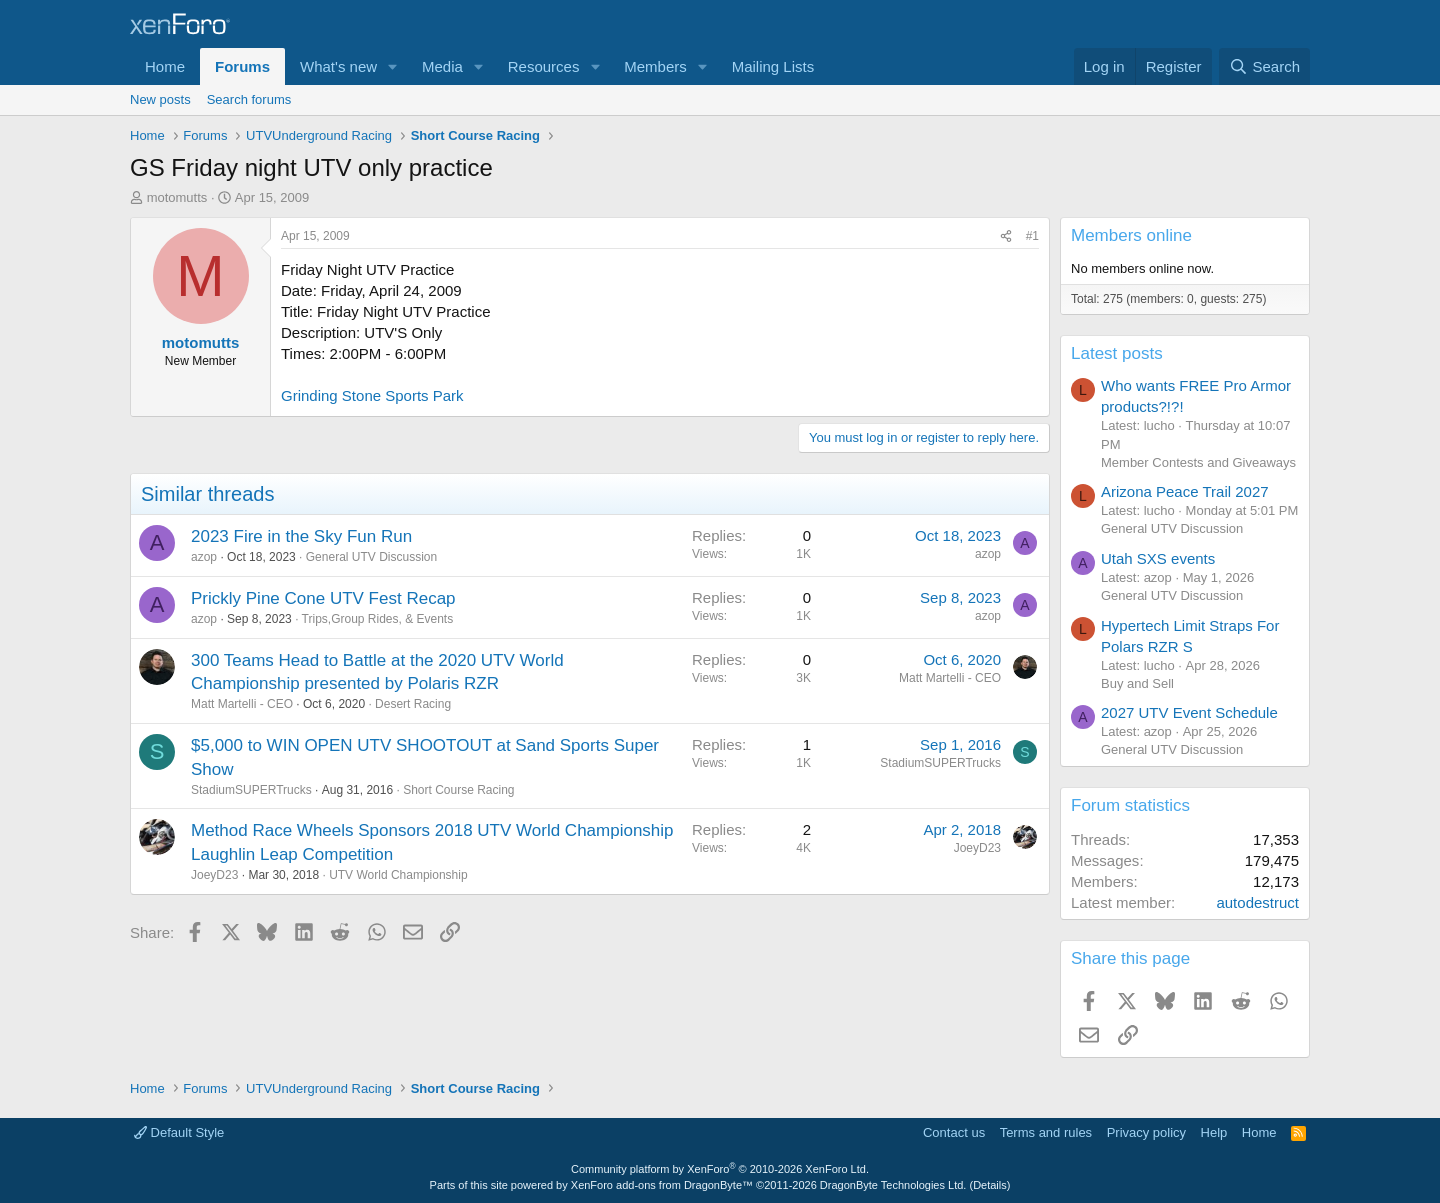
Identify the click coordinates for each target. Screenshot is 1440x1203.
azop (204, 557)
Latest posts (1117, 353)
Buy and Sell (1137, 683)
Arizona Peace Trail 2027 (1185, 491)
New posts (160, 99)
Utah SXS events (1158, 558)
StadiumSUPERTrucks (251, 790)
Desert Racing (413, 704)
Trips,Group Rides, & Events (378, 619)
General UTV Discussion (371, 557)
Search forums (249, 99)
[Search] (1264, 66)
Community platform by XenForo (720, 1169)
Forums (242, 66)
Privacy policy (1146, 1132)
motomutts (177, 197)
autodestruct (1257, 902)
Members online (1131, 235)
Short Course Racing (458, 790)
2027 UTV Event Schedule (1189, 712)
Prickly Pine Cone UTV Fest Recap (323, 598)
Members (655, 66)
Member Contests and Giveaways (1198, 462)
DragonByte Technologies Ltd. (893, 1185)
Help (1214, 1132)
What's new (338, 66)
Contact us (954, 1132)
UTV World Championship (398, 875)
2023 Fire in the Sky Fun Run (301, 536)
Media (442, 66)
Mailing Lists (773, 66)
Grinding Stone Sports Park (372, 395)
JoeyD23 (214, 875)
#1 (1032, 236)
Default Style (179, 1132)
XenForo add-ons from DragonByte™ (662, 1185)
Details (990, 1185)
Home (165, 66)
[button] (393, 66)
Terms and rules (1046, 1132)
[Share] (1006, 236)
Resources (544, 66)
